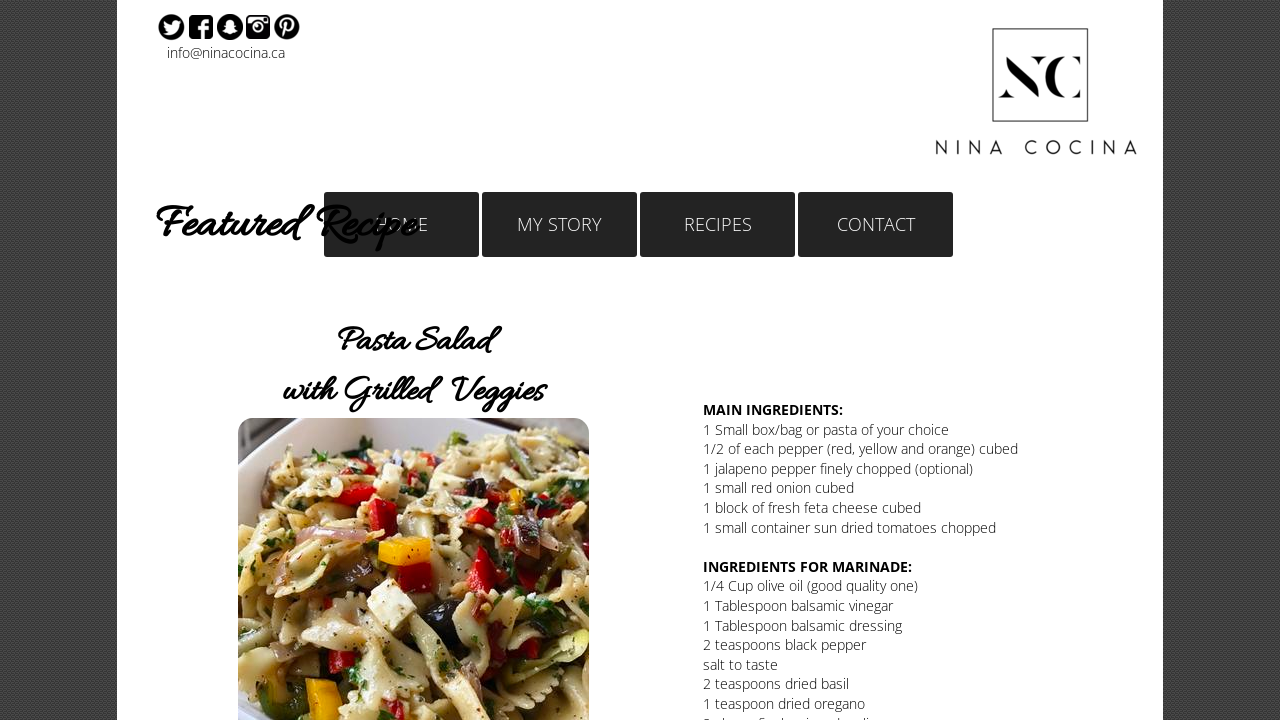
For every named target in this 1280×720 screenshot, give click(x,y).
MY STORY (559, 224)
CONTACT (876, 224)
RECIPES (718, 224)
